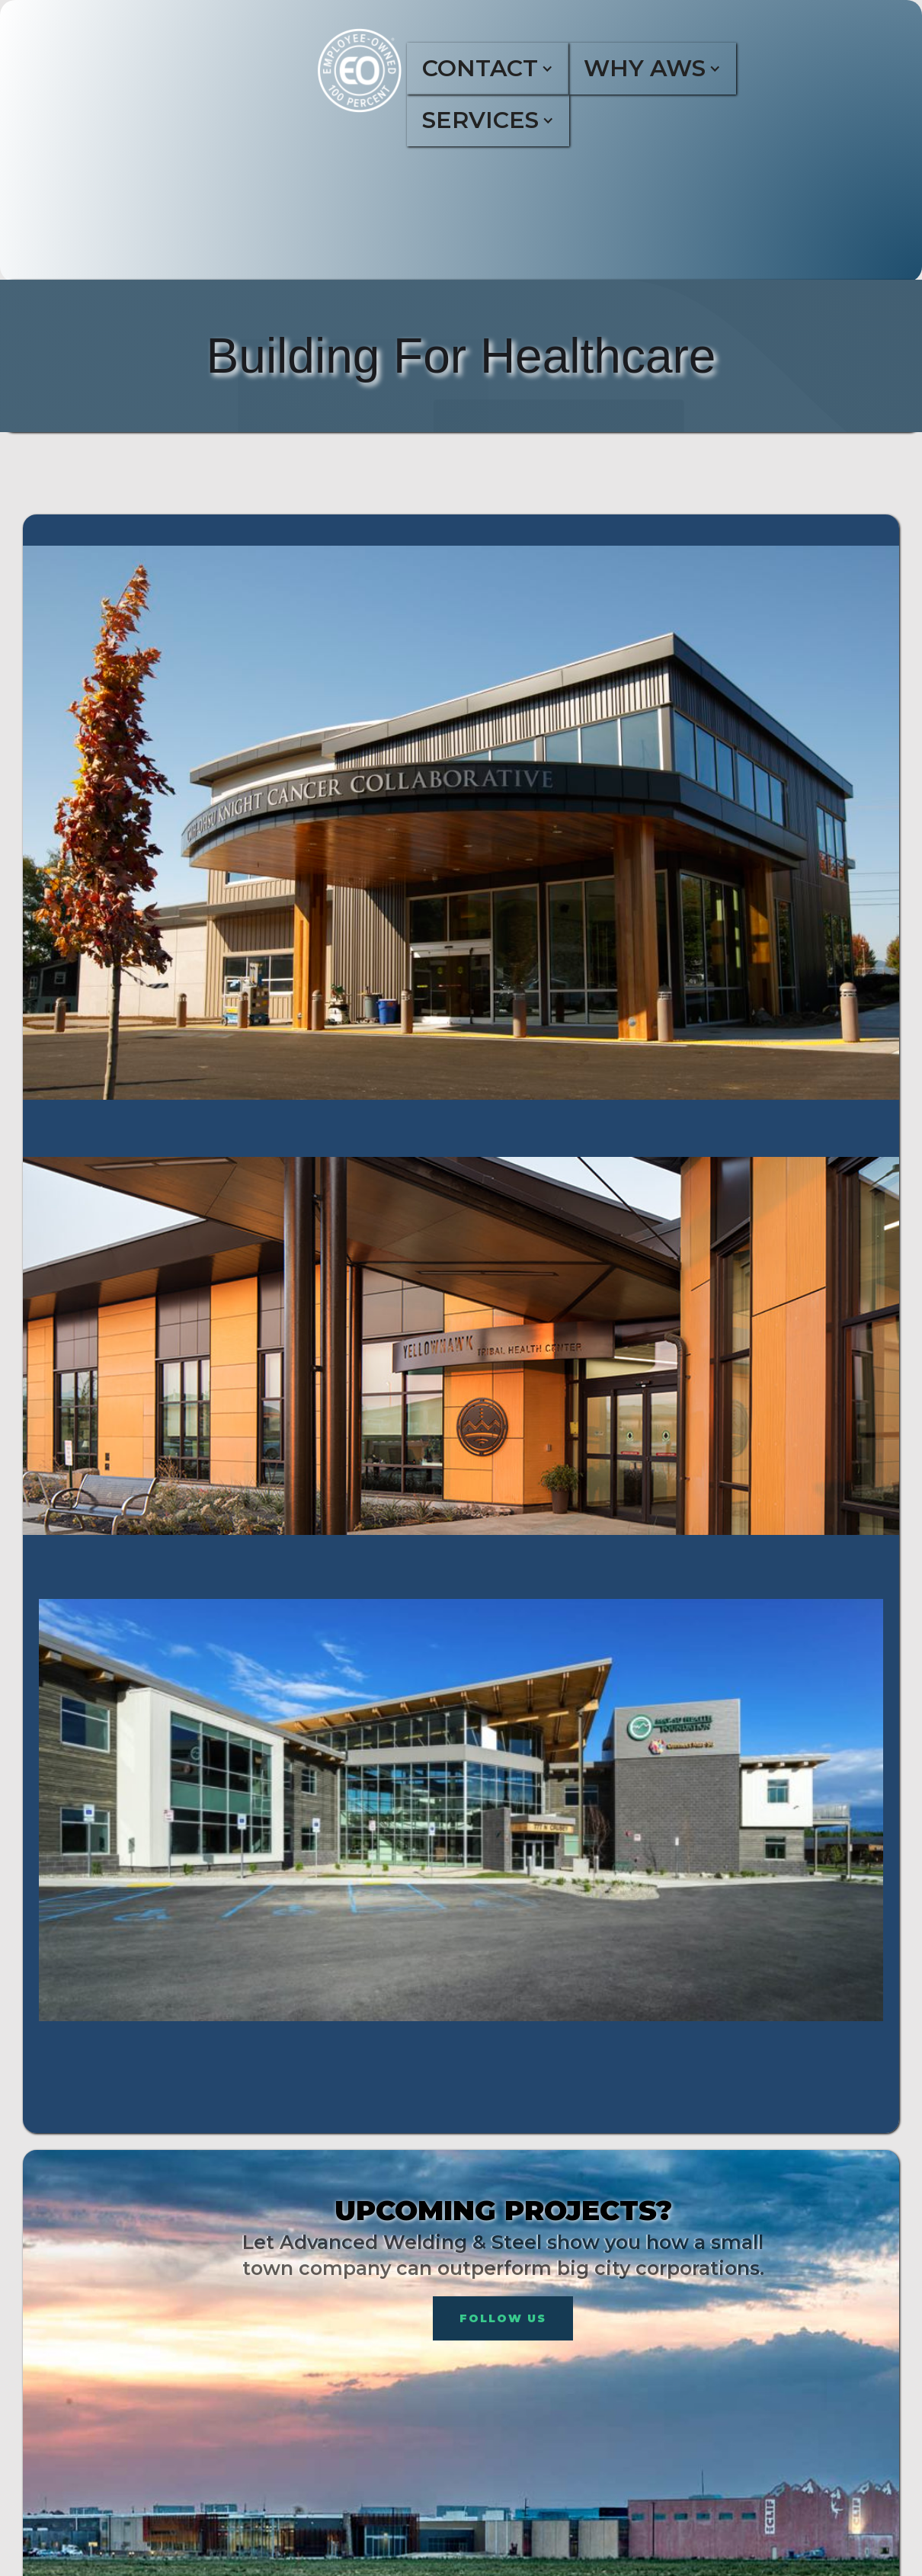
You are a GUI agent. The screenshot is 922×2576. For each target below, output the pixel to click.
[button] (500, 69)
